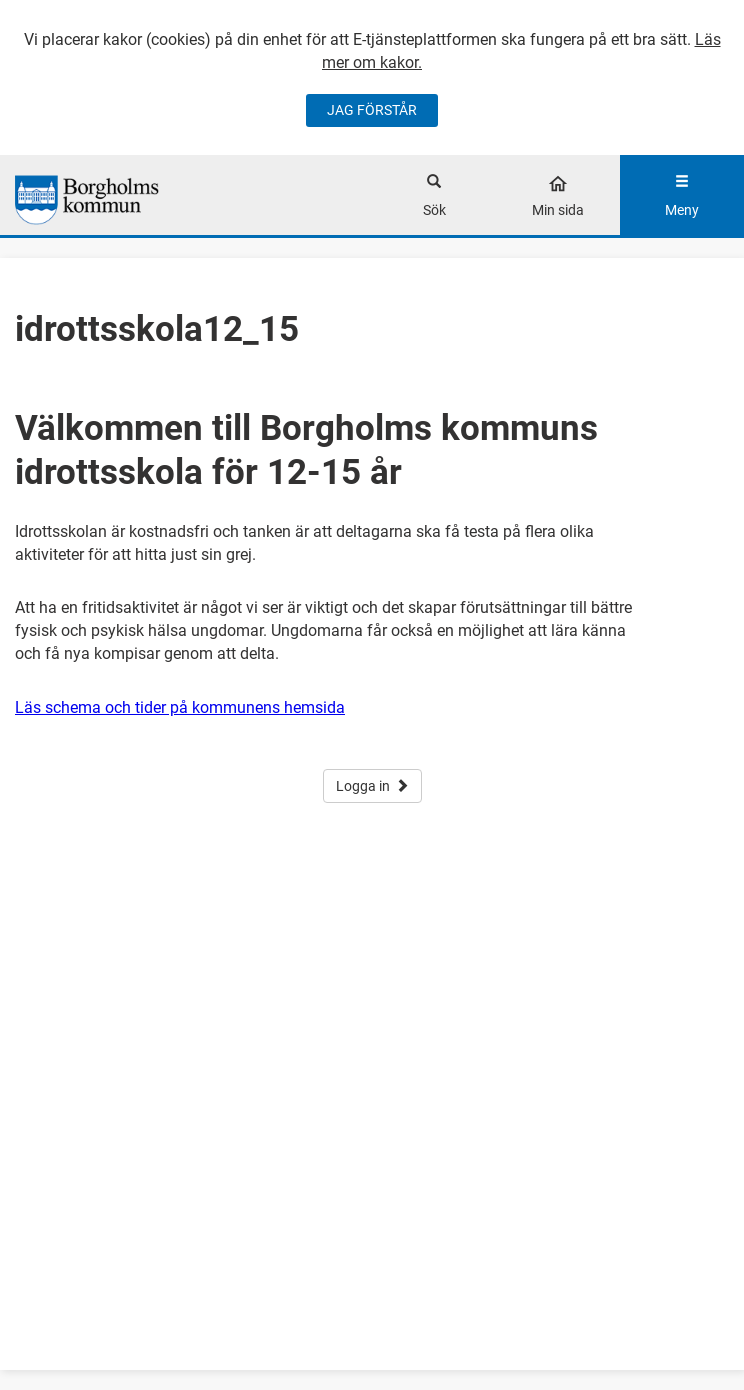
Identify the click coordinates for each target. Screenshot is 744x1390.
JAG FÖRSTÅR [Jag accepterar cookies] (372, 110)
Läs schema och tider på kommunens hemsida (180, 707)
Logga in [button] (372, 786)
